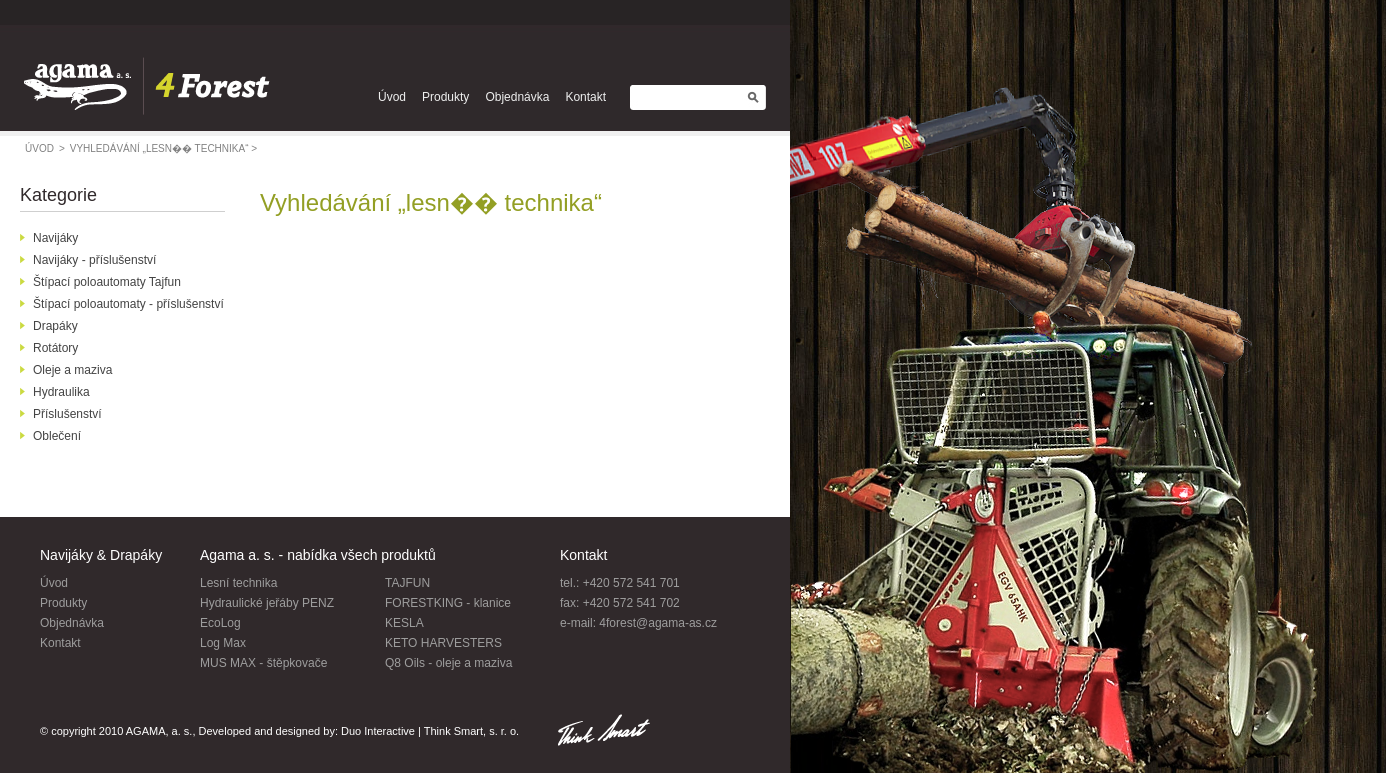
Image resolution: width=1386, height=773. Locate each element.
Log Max (223, 643)
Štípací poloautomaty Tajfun (107, 282)
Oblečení (57, 436)
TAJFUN (407, 583)
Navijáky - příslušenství (94, 260)
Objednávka (517, 97)
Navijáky (55, 238)
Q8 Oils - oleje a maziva (448, 663)
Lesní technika (238, 583)
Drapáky (55, 326)
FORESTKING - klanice (448, 603)
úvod (45, 148)
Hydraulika (61, 392)
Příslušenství (67, 414)
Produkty (445, 97)
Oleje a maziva (72, 370)
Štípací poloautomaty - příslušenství (128, 304)
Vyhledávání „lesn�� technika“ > (163, 148)
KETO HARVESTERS (443, 643)
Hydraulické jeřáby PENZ (267, 603)
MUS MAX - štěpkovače (263, 663)
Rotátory (55, 348)
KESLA (404, 623)
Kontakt (585, 97)
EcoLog (220, 623)
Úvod (392, 97)
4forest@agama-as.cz (658, 623)
